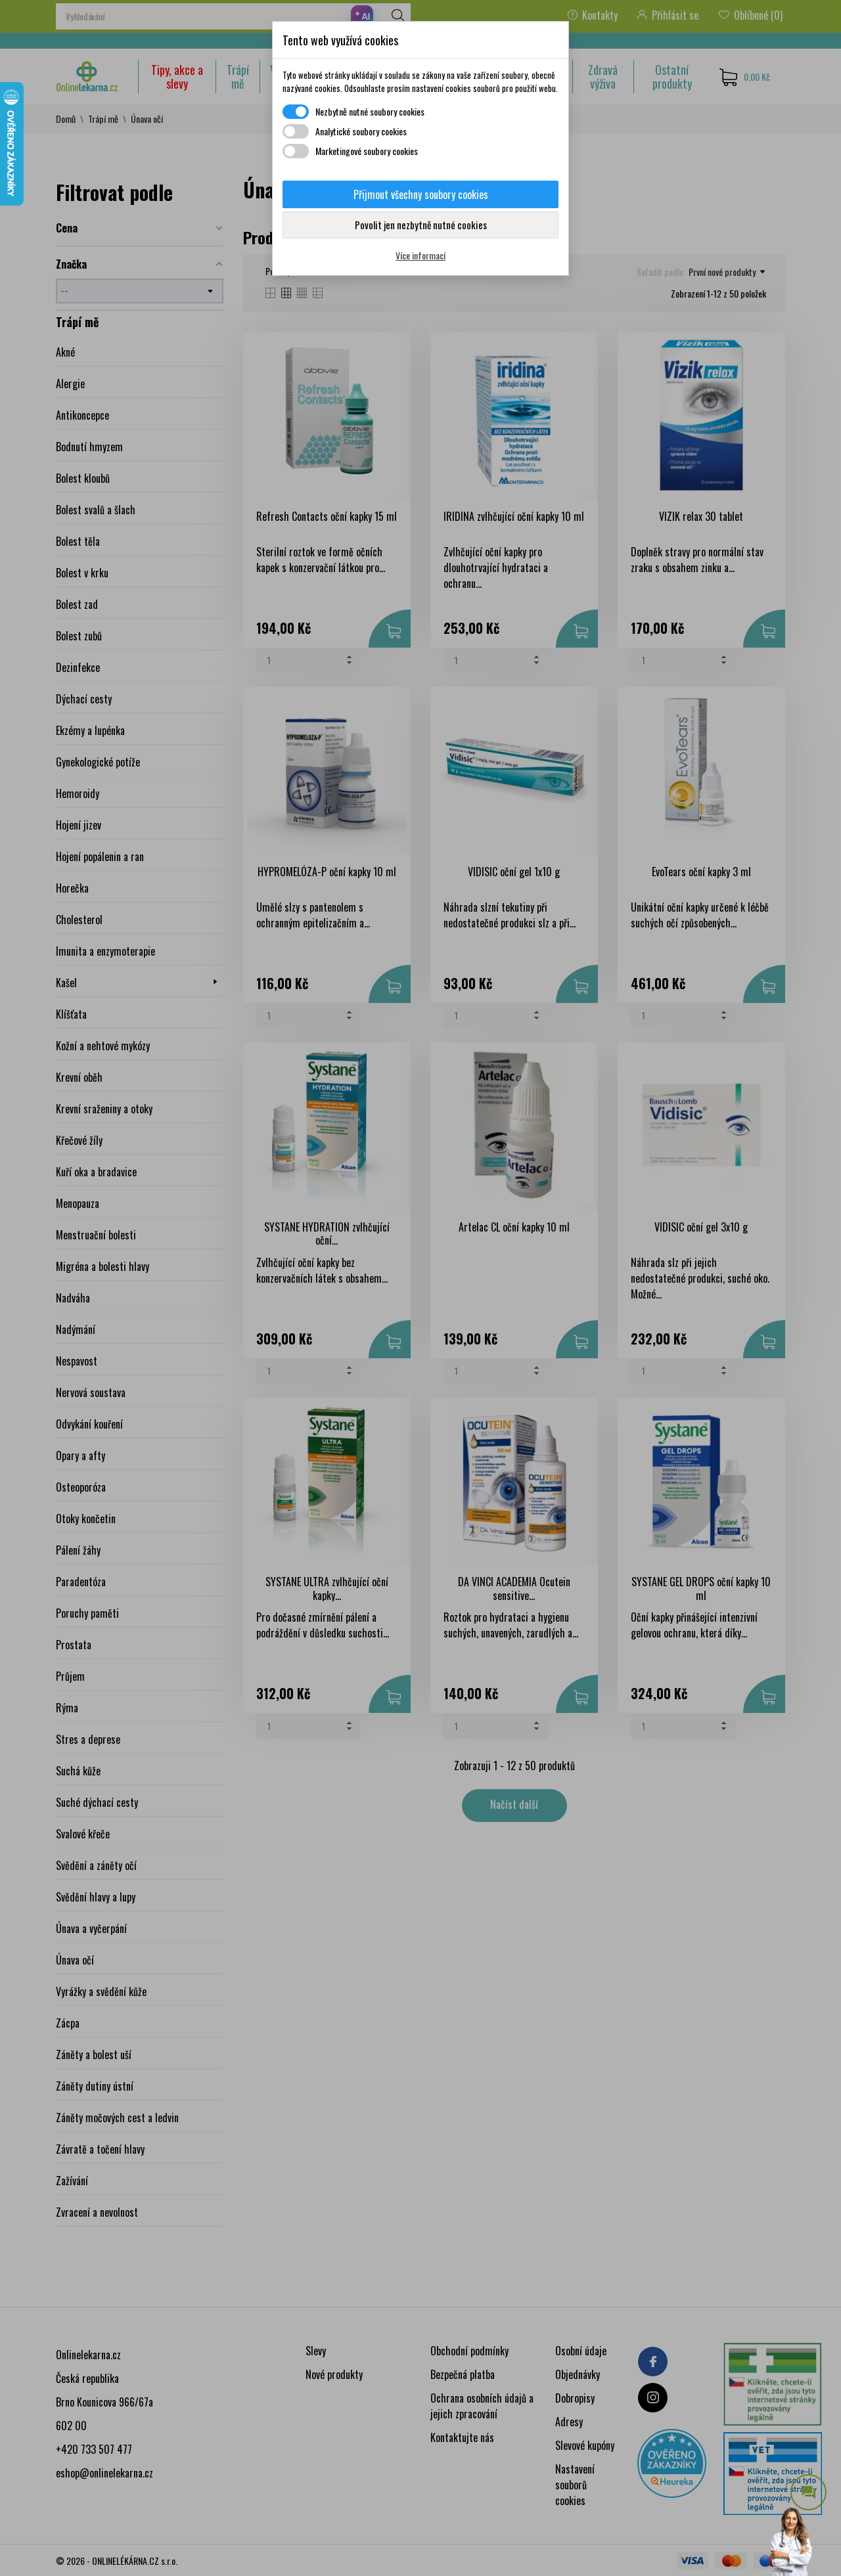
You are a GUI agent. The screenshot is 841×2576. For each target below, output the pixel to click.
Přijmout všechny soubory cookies (420, 194)
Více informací (420, 255)
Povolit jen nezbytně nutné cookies (421, 224)
